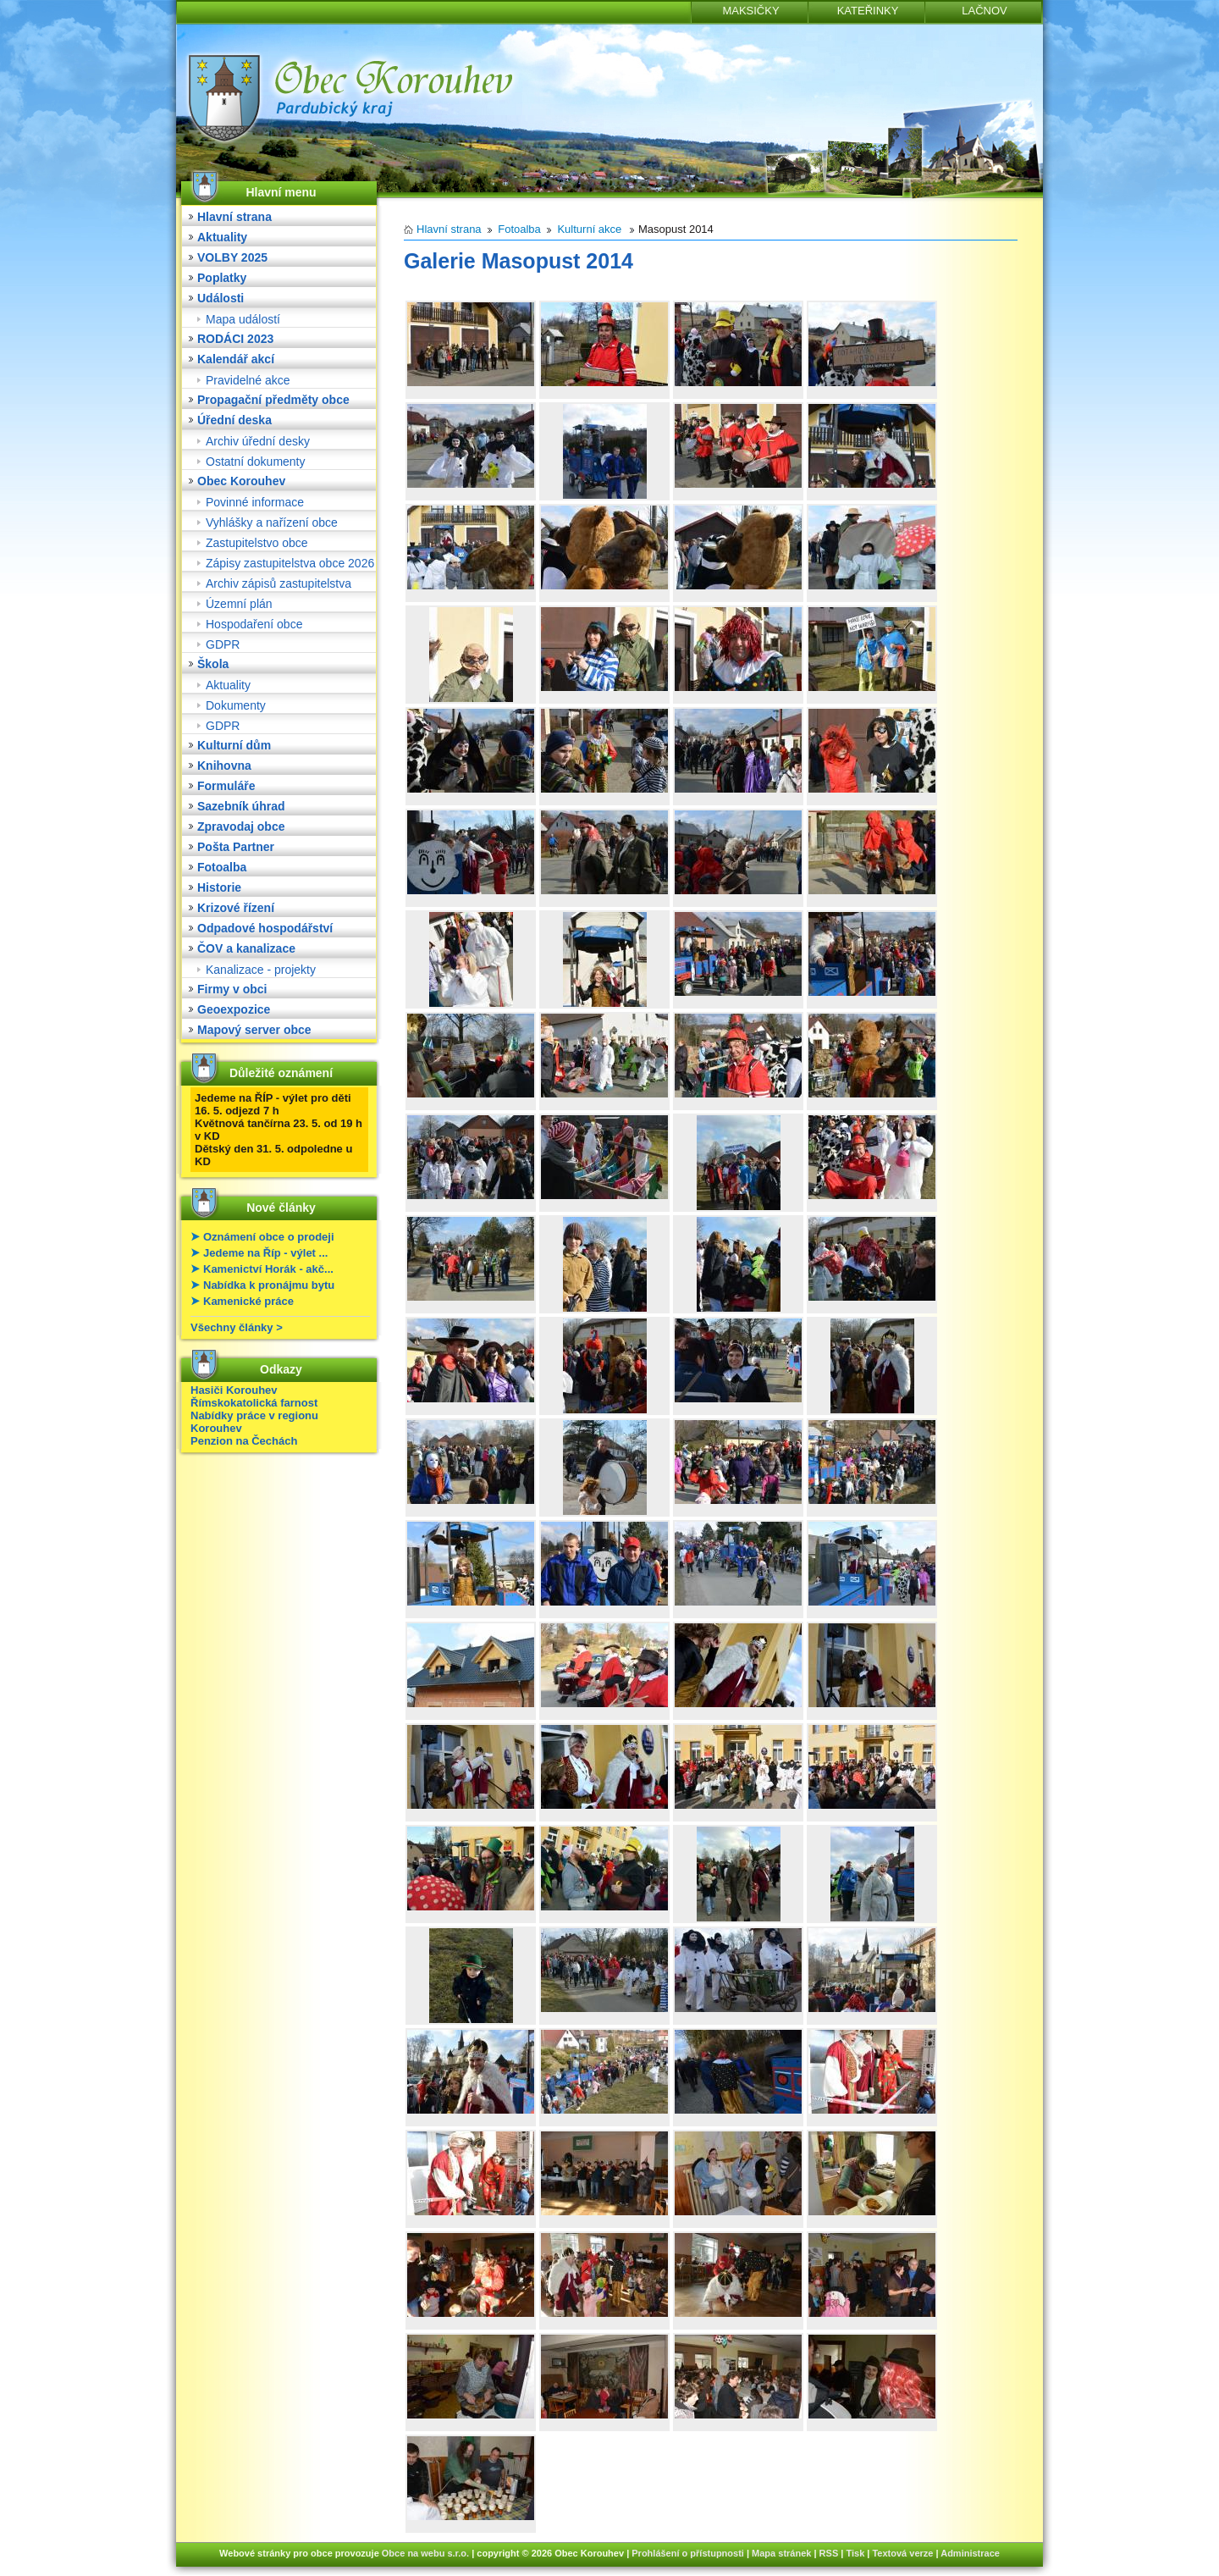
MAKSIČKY (750, 10)
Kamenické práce (248, 1301)
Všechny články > (236, 1327)
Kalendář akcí (235, 359)
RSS (829, 2553)
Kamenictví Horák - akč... (268, 1269)
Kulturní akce (589, 229)
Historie (219, 887)
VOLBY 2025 (232, 257)
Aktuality (222, 237)
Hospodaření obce (254, 624)
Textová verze (902, 2553)
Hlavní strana (234, 217)
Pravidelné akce (248, 380)
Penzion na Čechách (243, 1440)
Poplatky (221, 278)
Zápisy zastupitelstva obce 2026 (290, 563)
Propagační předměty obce (273, 399)
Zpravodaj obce (240, 826)
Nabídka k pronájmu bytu (268, 1285)
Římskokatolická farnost (253, 1402)
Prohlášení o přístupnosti (688, 2553)
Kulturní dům (234, 745)
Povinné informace (255, 502)
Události (220, 298)
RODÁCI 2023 (235, 338)
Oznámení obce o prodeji (268, 1236)
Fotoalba (221, 867)
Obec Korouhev (241, 481)
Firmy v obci (232, 989)
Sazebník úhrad (240, 806)
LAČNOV (984, 10)
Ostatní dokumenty (256, 461)
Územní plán (239, 604)
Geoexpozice (233, 1009)
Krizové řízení (235, 908)
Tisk (855, 2553)
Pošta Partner (235, 847)
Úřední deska (234, 420)
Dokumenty (236, 705)
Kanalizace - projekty (261, 969)
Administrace (970, 2553)
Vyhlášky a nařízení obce (272, 522)
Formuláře (226, 786)
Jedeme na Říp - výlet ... (265, 1253)
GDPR (223, 644)
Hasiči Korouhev (234, 1390)
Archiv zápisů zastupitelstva (278, 583)
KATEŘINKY (868, 10)
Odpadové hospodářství (265, 928)
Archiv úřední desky (258, 441)
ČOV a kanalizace (246, 948)
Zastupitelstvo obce (257, 543)
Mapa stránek (781, 2553)
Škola (213, 664)
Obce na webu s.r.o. (425, 2553)
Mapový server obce (254, 1029)
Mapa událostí (243, 319)
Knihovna (224, 765)
